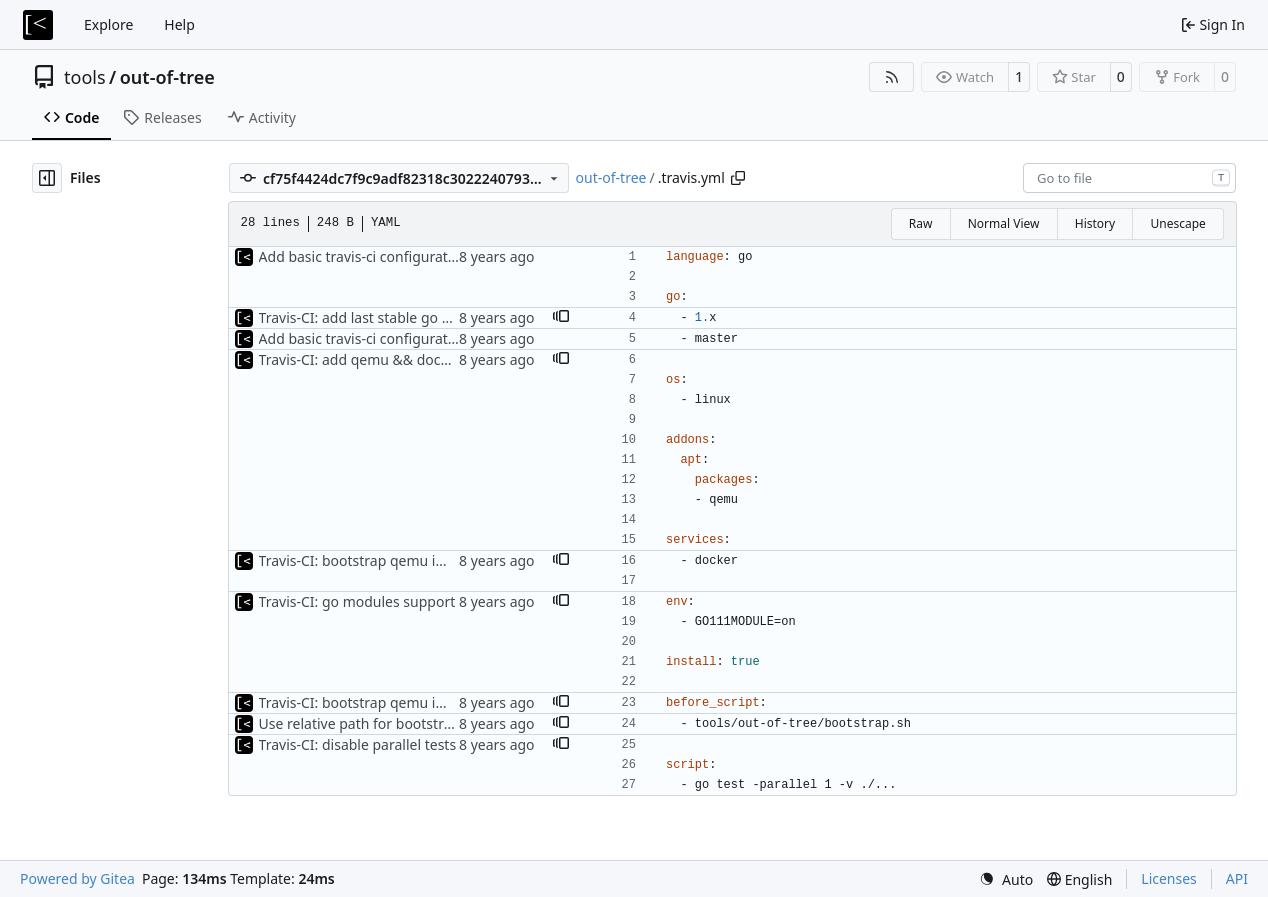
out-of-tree (167, 77)
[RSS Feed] (892, 77)
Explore (108, 24)
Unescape (1177, 223)
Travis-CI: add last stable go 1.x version (386, 317)
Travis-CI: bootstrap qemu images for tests (398, 560)
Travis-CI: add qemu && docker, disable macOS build (430, 359)
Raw (921, 223)
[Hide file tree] (47, 178)
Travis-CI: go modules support (357, 601)
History (1095, 223)
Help (179, 24)
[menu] (1006, 879)
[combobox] (1129, 178)
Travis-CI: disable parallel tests (358, 744)
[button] (561, 318)
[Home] (38, 25)
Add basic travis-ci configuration (364, 256)
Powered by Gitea (77, 878)
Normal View (1004, 223)
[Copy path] (738, 178)
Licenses (1169, 878)
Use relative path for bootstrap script (380, 723)
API (1237, 878)
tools (85, 77)
